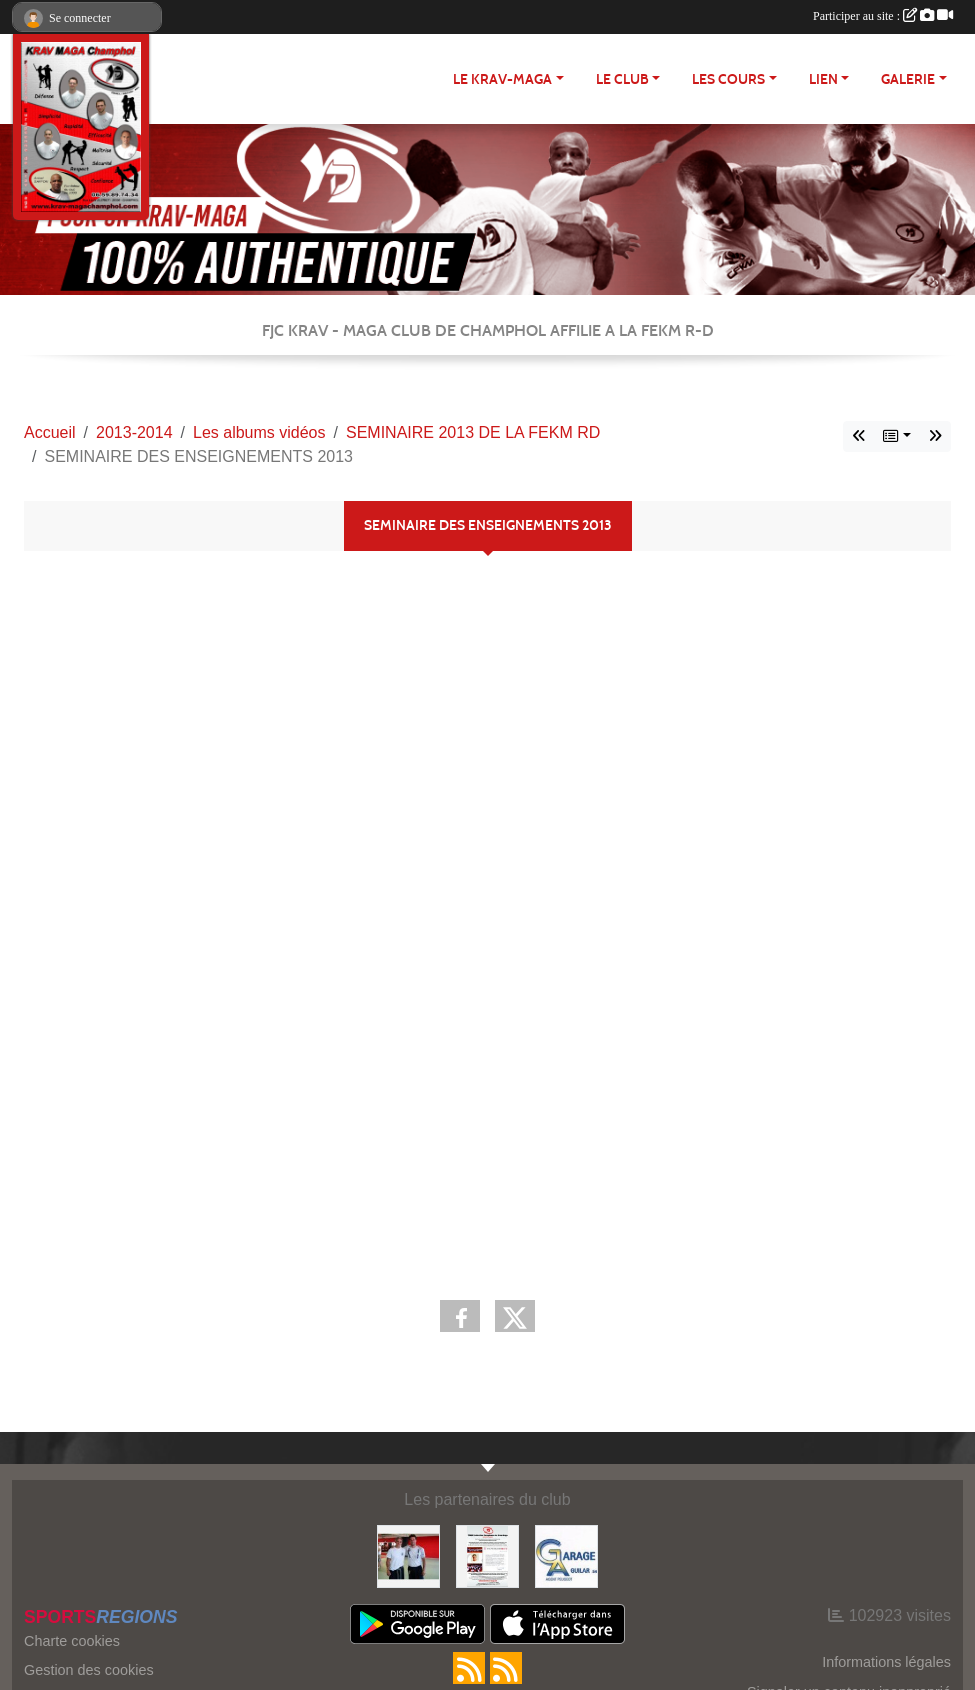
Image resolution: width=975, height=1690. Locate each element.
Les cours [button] (728, 79)
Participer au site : (883, 16)
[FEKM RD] (487, 1555)
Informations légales (886, 1662)
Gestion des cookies (89, 1670)
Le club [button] (622, 79)
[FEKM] (408, 1555)
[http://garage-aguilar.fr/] (566, 1555)
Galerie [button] (908, 79)
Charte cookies (72, 1641)
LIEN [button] (823, 79)
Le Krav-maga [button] (502, 79)
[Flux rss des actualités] (469, 1668)
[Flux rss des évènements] (506, 1668)
